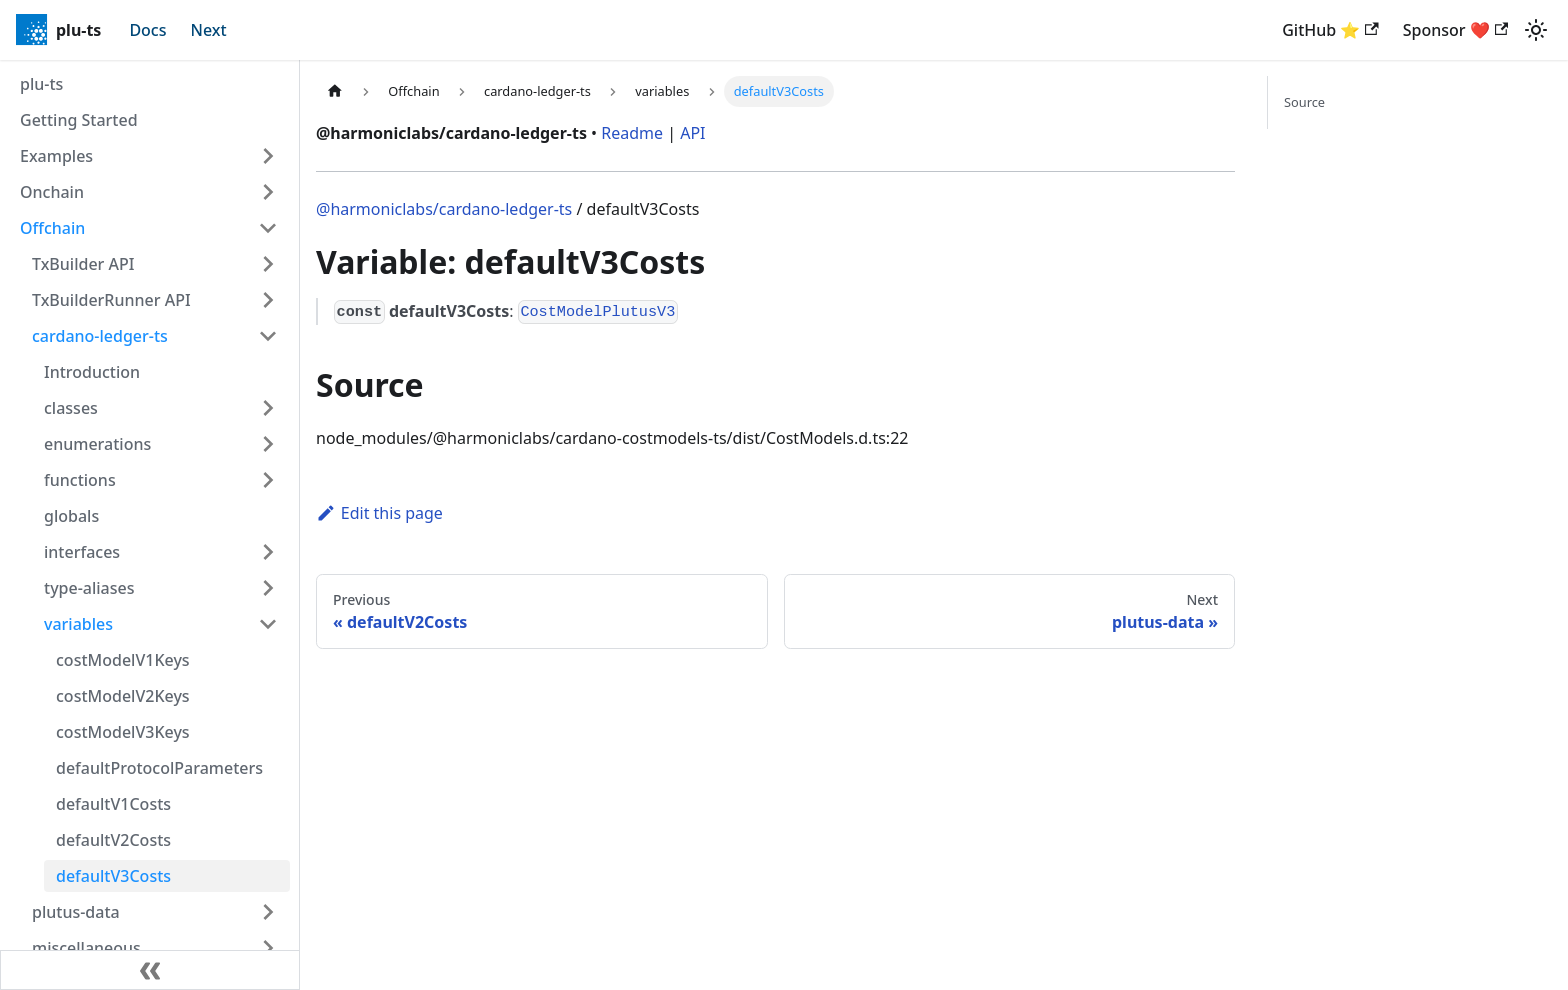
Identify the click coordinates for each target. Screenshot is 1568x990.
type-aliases (89, 588)
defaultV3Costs (113, 876)
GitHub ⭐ (1330, 30)
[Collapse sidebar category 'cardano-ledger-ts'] (268, 336)
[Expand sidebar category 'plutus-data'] (268, 912)
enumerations (97, 444)
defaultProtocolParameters (159, 768)
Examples (56, 156)
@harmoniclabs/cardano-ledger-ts (444, 209)
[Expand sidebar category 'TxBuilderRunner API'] (268, 300)
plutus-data (76, 912)
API (692, 133)
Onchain (52, 192)
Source (1304, 102)
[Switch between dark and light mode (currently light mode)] (1536, 30)
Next (209, 30)
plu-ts (41, 84)
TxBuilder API (83, 264)
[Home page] (335, 91)
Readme (632, 133)
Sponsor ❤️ (1455, 30)
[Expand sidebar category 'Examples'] (268, 156)
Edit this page (379, 513)
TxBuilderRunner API (111, 300)
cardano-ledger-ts (100, 336)
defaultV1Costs (113, 804)
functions (80, 480)
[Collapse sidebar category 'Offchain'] (268, 228)
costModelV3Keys (123, 732)
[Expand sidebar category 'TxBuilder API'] (268, 264)
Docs (147, 30)
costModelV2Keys (123, 696)
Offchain (52, 228)
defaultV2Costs (113, 840)
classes (71, 408)
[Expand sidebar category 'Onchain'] (268, 192)
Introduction (92, 372)
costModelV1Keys (123, 660)
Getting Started (79, 120)
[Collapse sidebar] (150, 970)
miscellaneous (86, 948)
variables (78, 624)
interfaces (82, 552)
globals (71, 516)
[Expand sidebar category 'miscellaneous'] (268, 948)
